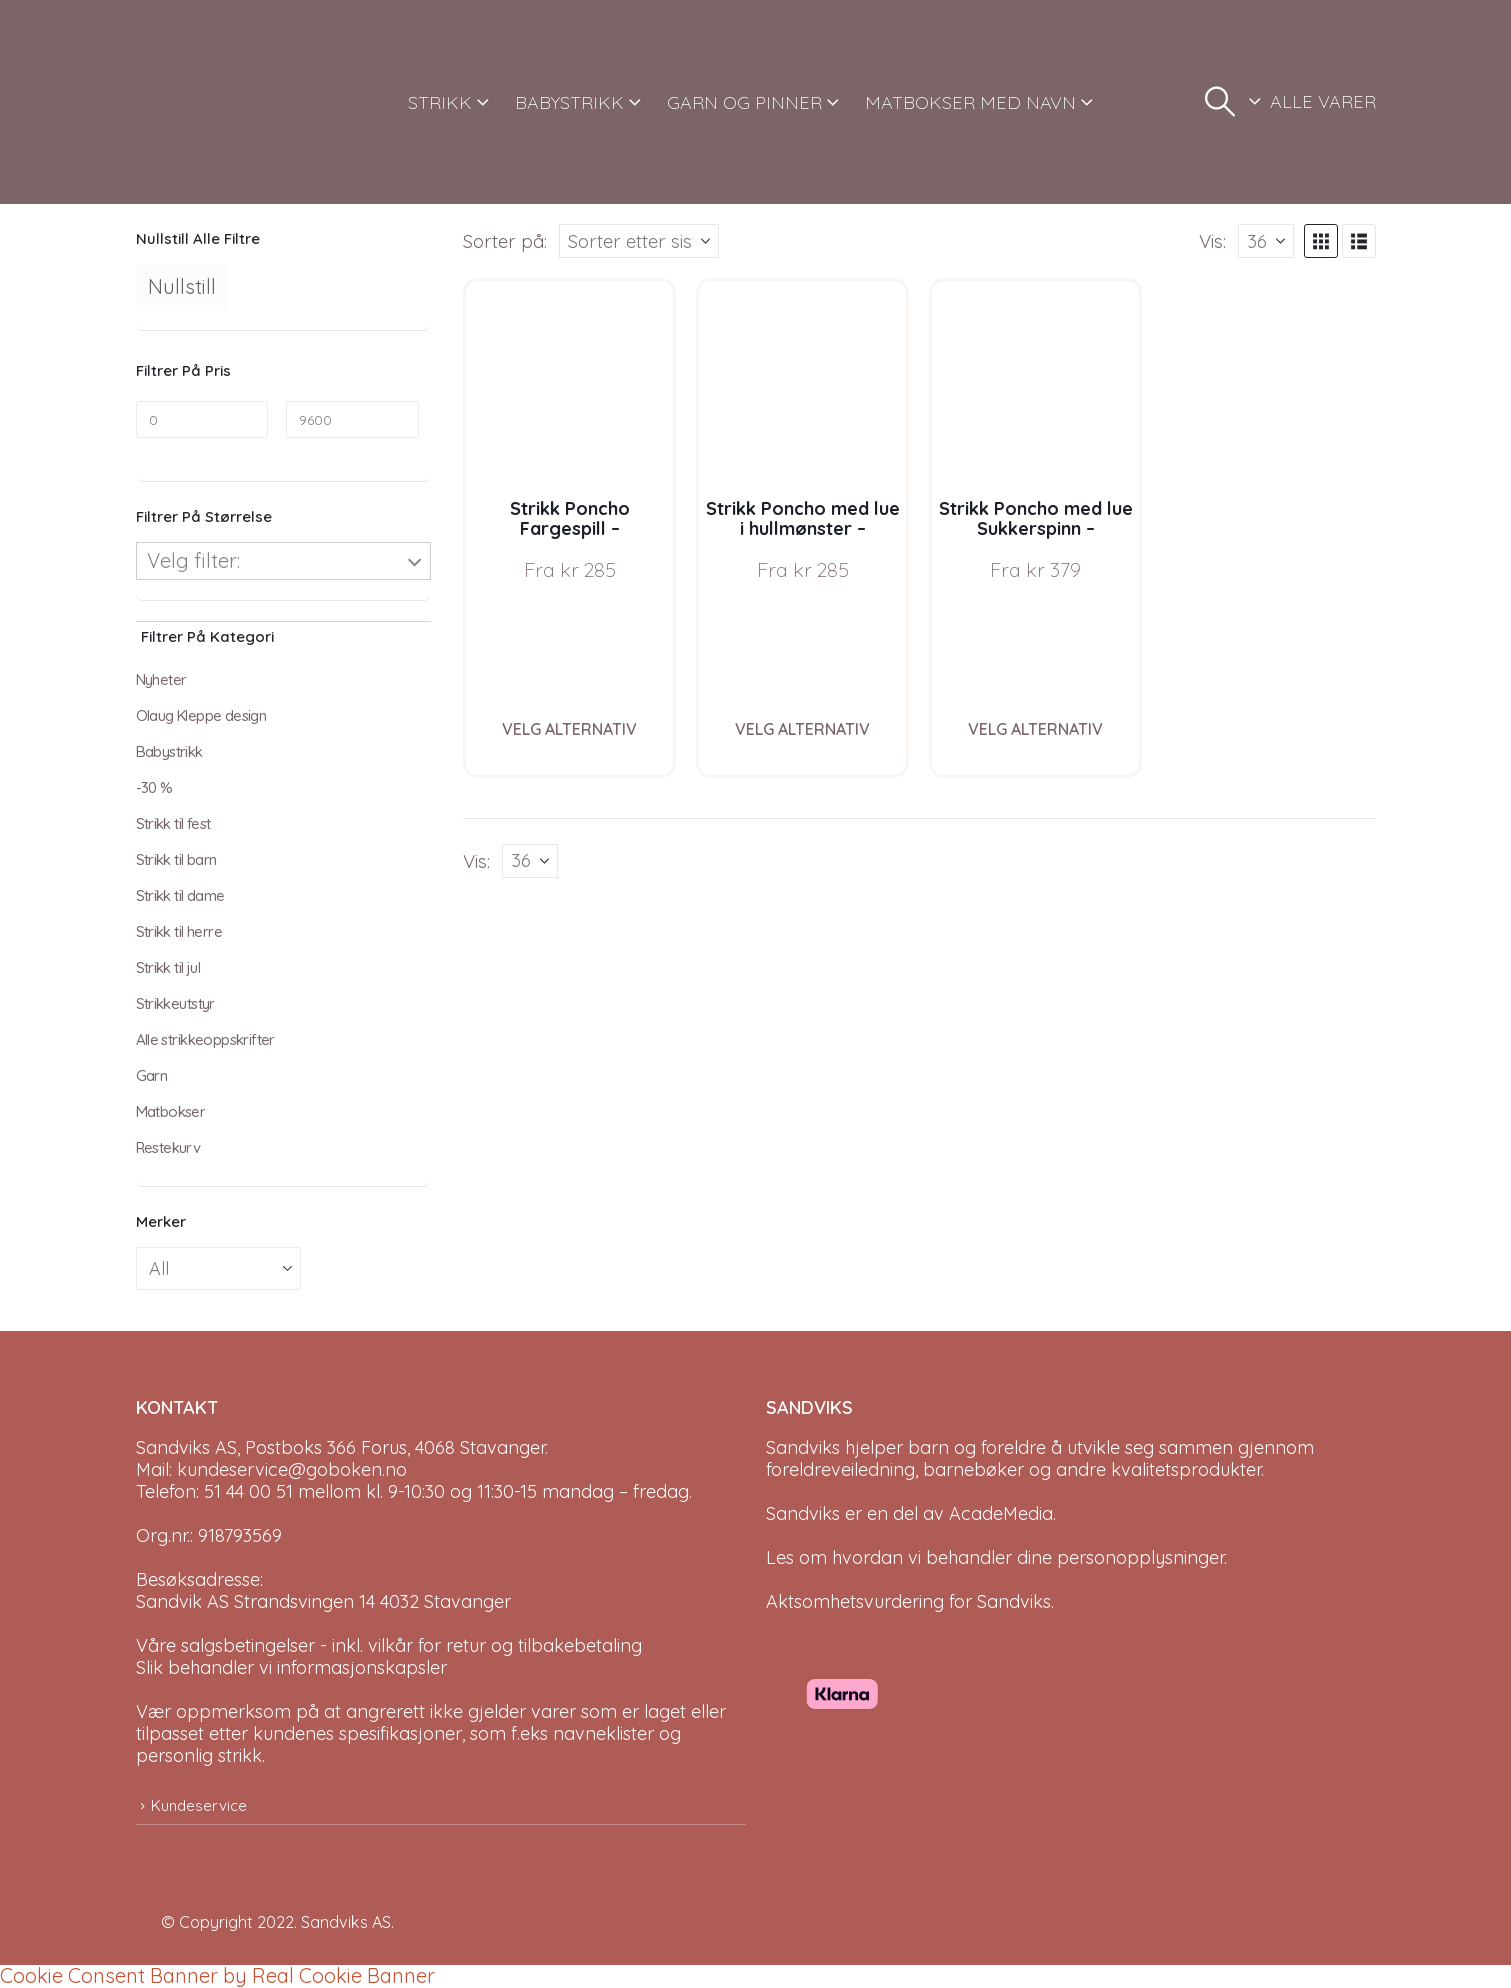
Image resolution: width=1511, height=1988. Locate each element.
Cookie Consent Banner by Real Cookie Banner (217, 1975)
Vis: (1212, 241)
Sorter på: (505, 241)
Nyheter (161, 679)
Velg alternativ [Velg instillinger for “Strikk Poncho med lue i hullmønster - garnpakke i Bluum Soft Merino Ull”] (802, 729)
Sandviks (803, 1447)
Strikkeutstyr (175, 1003)
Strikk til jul (168, 967)
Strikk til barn (176, 859)
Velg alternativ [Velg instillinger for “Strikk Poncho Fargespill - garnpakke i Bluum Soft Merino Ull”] (569, 729)
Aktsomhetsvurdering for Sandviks (908, 1601)
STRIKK (440, 102)
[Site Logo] (211, 102)
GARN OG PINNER (744, 102)
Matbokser (171, 1111)
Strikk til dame (180, 895)
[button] (1220, 102)
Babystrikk (169, 751)
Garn (152, 1075)
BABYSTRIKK (569, 102)
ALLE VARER (1323, 101)
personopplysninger (1140, 1557)
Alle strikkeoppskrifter (205, 1039)
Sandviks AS (346, 1922)
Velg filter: (193, 560)
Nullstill (182, 286)
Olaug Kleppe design (201, 715)
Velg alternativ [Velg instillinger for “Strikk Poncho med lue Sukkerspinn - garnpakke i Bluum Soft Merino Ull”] (1035, 729)
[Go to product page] (569, 384)
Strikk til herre (179, 931)
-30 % (154, 787)
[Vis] (1266, 241)
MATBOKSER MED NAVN (970, 102)
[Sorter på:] (639, 241)
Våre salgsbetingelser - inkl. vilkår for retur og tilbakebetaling (389, 1645)
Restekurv (168, 1147)
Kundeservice (199, 1805)
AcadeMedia (1001, 1513)
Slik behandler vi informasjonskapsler (291, 1667)
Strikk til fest (173, 823)
